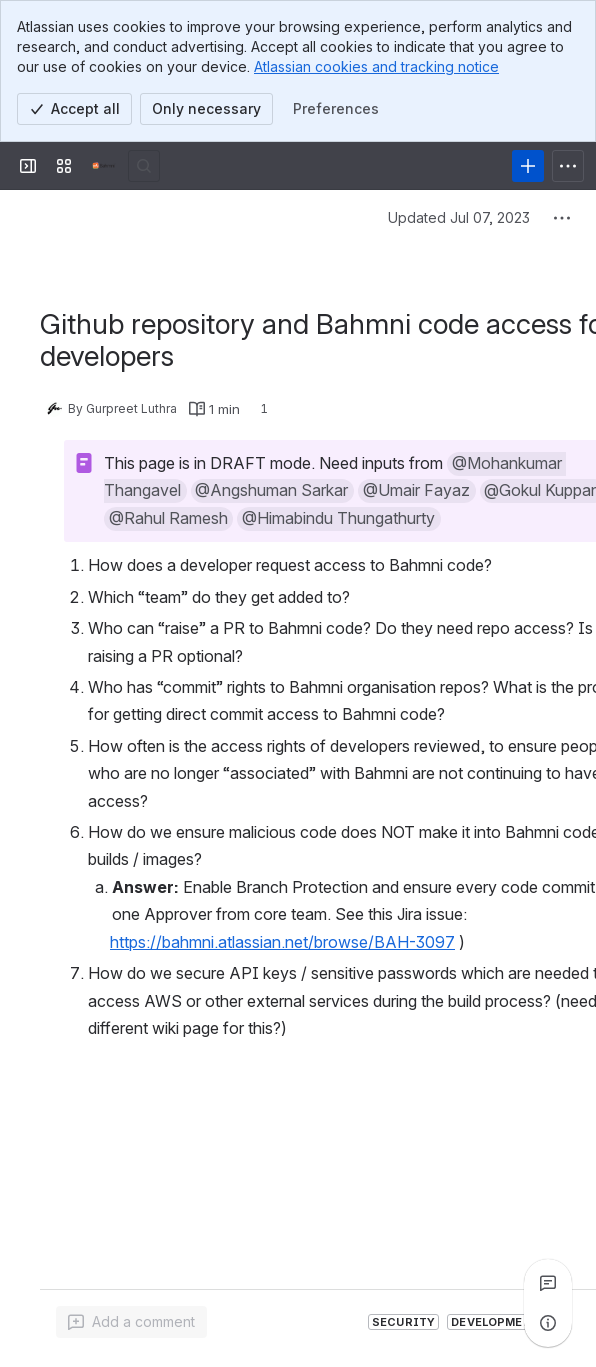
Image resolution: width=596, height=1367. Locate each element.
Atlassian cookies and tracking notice (376, 66)
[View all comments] (548, 1283)
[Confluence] (104, 166)
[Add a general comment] (131, 1322)
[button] (272, 491)
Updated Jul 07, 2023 (459, 217)
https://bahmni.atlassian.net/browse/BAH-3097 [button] (282, 942)
